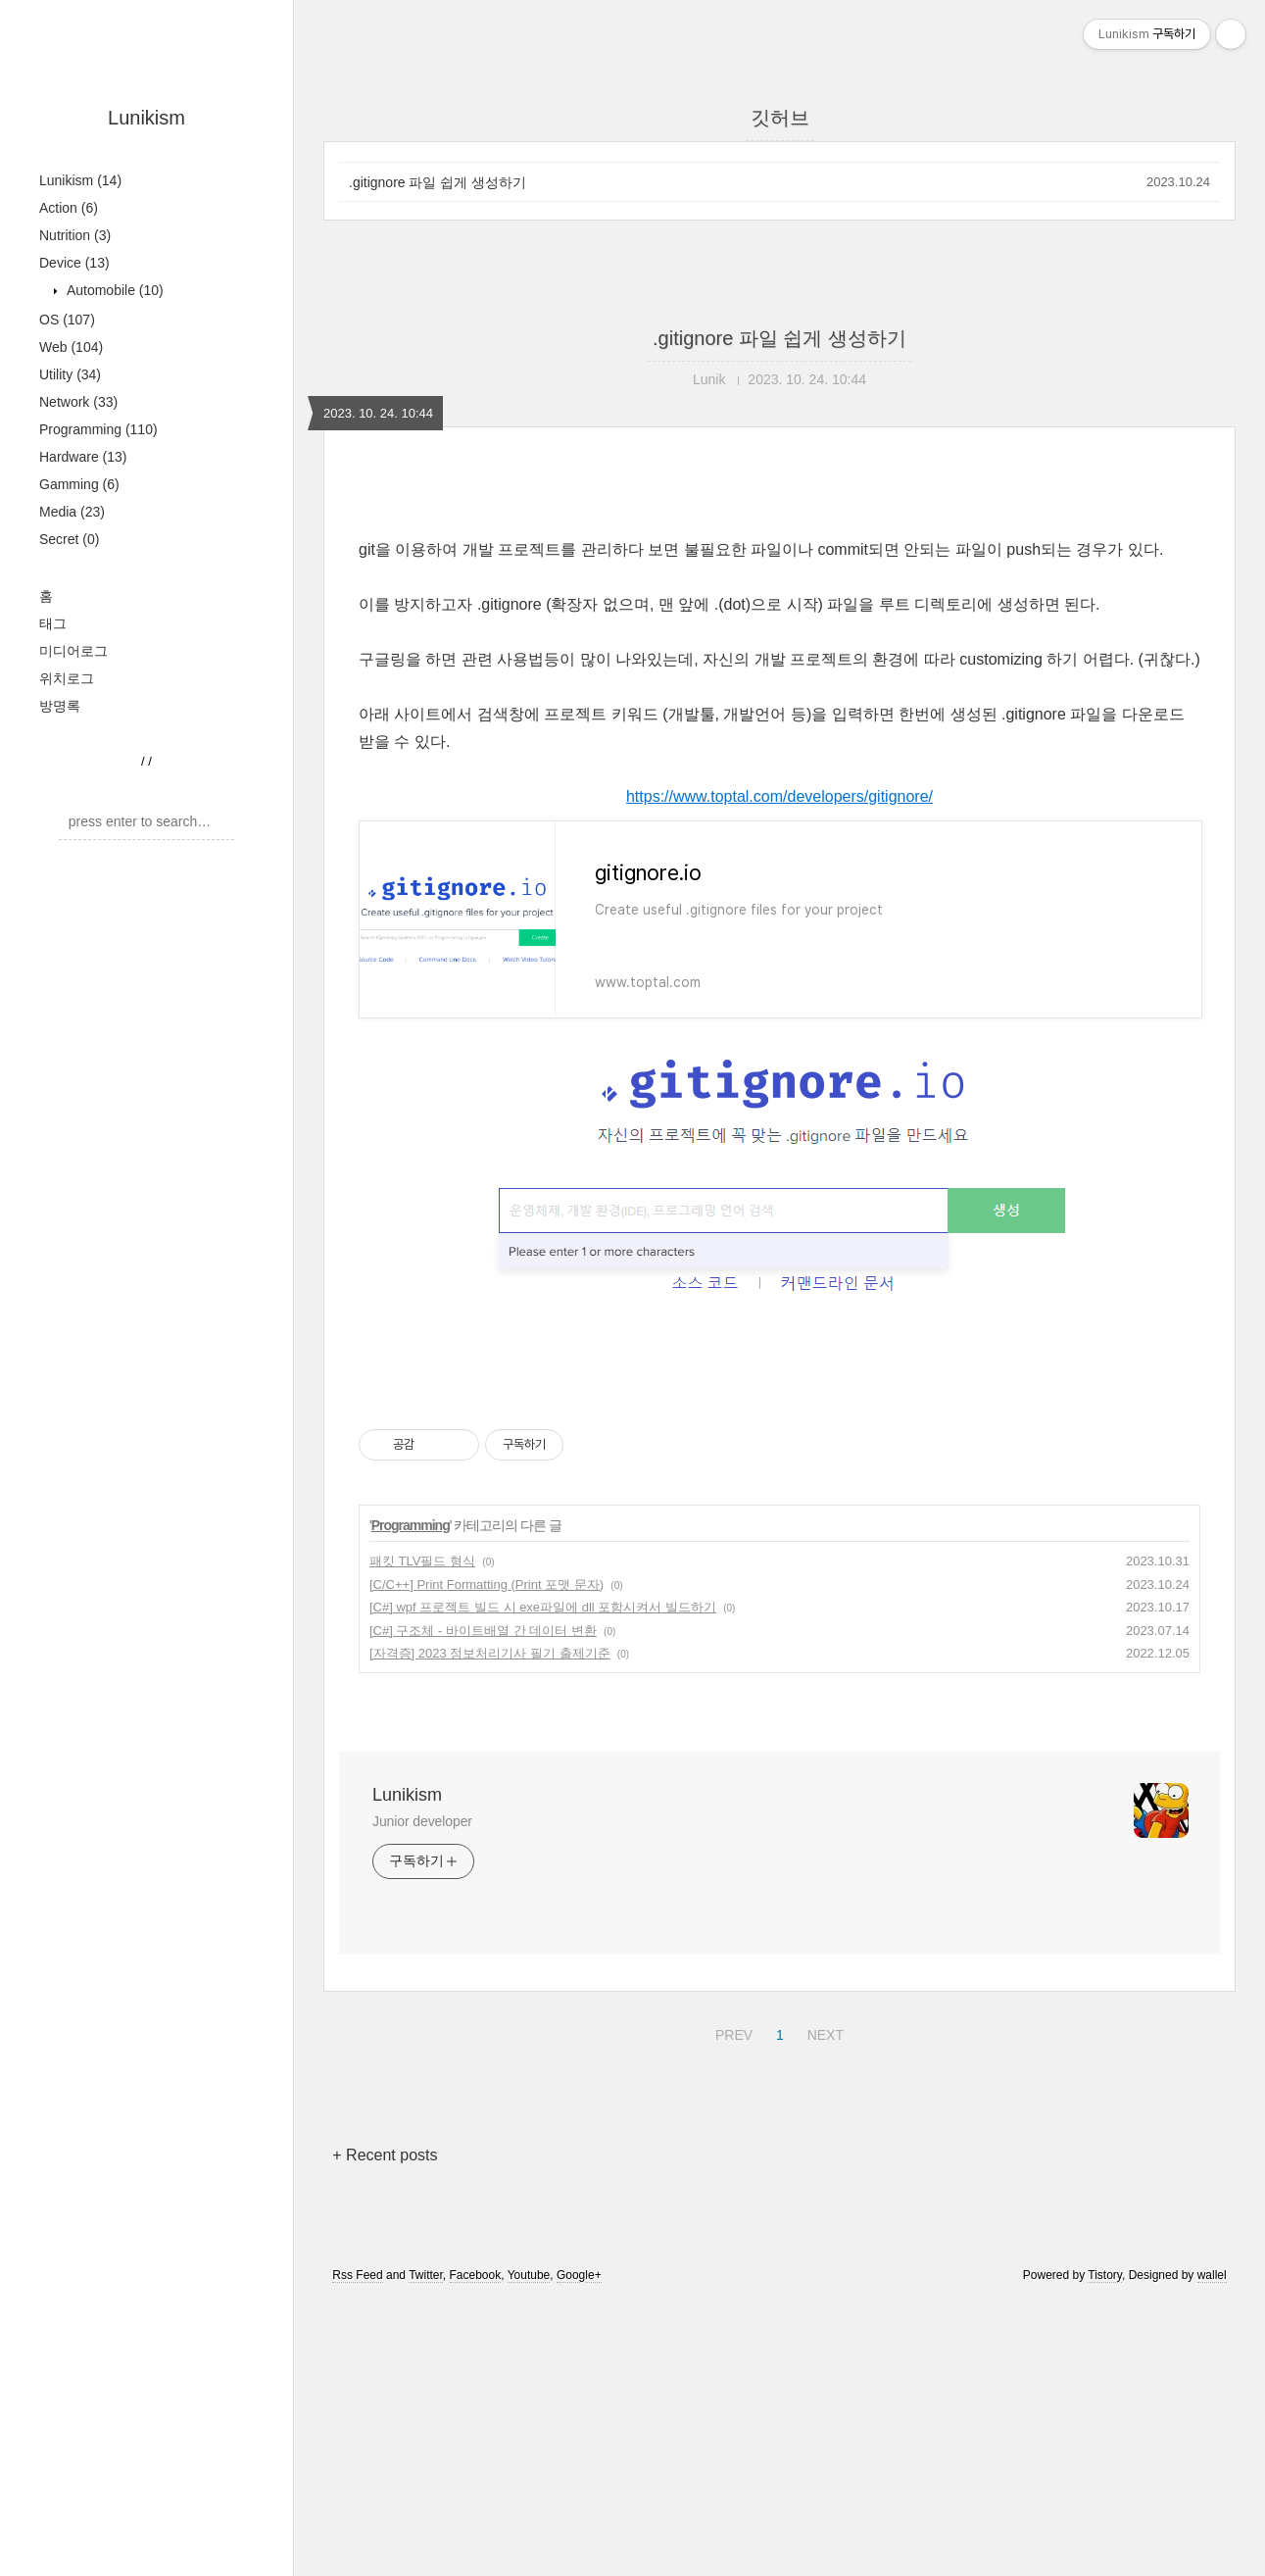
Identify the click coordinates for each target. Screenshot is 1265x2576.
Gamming (79, 484)
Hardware (83, 457)
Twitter (426, 2549)
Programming (98, 429)
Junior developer (422, 2096)
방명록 (59, 706)
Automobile (113, 290)
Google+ (579, 2549)
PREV (731, 2306)
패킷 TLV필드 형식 (422, 1835)
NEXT (823, 2306)
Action (68, 208)
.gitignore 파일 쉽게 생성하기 (437, 182)
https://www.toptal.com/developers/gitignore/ (779, 1071)
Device (74, 263)
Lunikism (146, 117)
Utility (70, 374)
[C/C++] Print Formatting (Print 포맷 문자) (486, 1859)
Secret (69, 539)
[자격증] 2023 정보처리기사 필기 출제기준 (489, 1927)
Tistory (1105, 2549)
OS (67, 319)
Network (78, 402)
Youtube (529, 2549)
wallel (1212, 2549)
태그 (53, 623)
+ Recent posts (384, 2429)
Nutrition (75, 235)
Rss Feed (357, 2549)
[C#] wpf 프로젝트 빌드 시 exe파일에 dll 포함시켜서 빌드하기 (542, 1881)
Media (72, 512)
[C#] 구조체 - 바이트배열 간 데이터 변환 (483, 1905)
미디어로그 (73, 651)
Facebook (476, 2549)
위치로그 (66, 678)
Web (71, 347)
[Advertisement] (779, 654)
